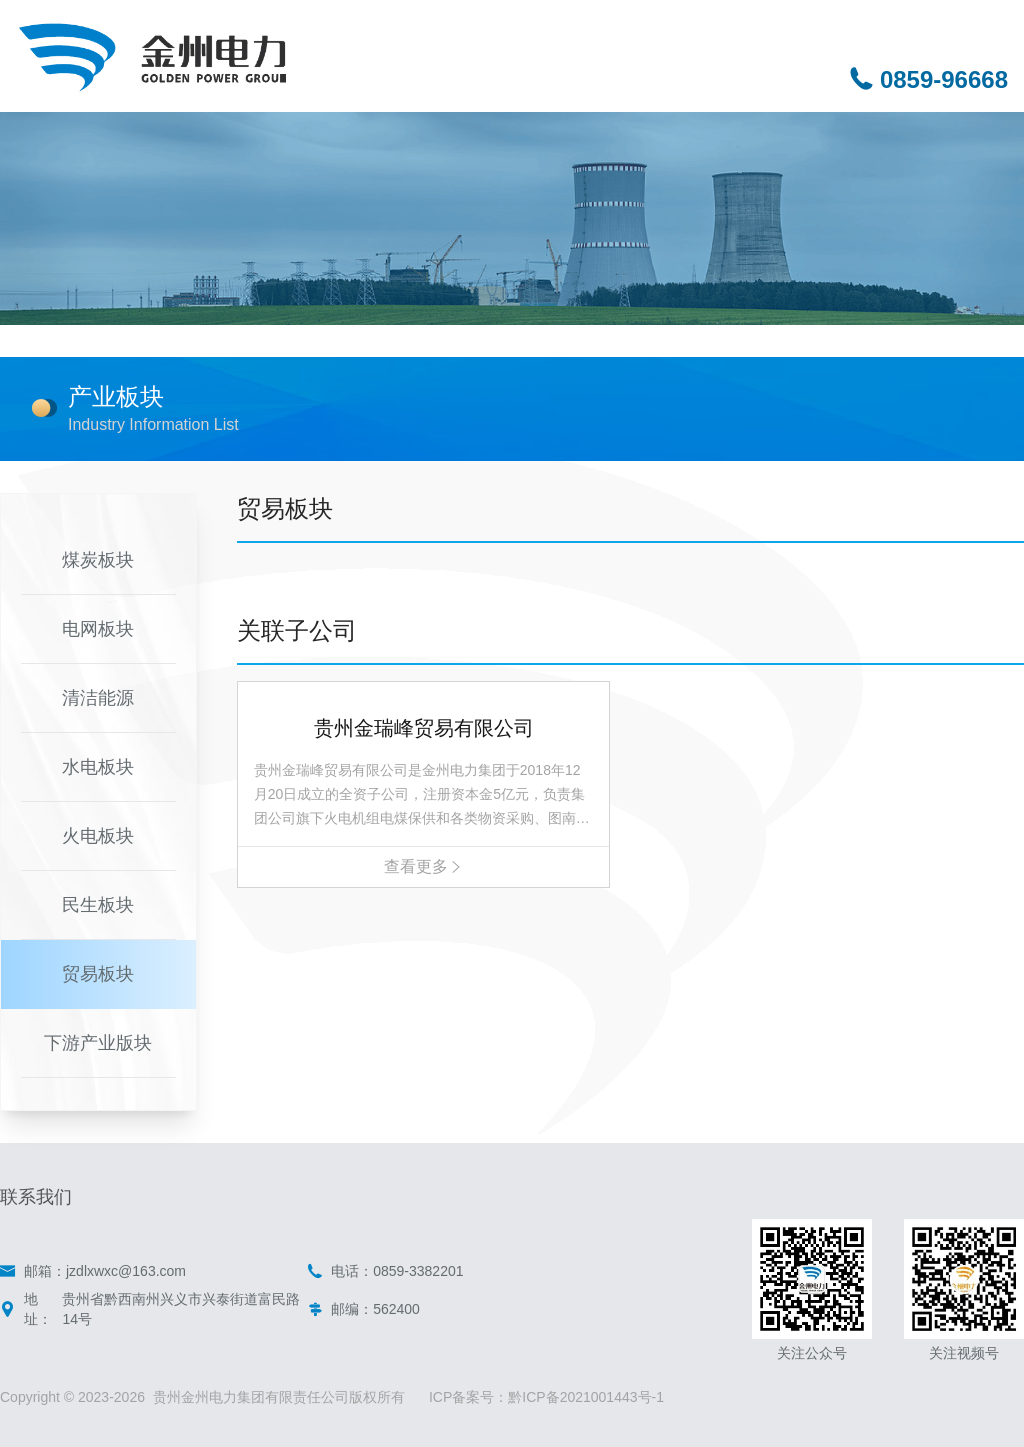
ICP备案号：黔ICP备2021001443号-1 (546, 1397)
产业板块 (116, 396)
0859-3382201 (418, 1271)
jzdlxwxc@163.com (126, 1271)
